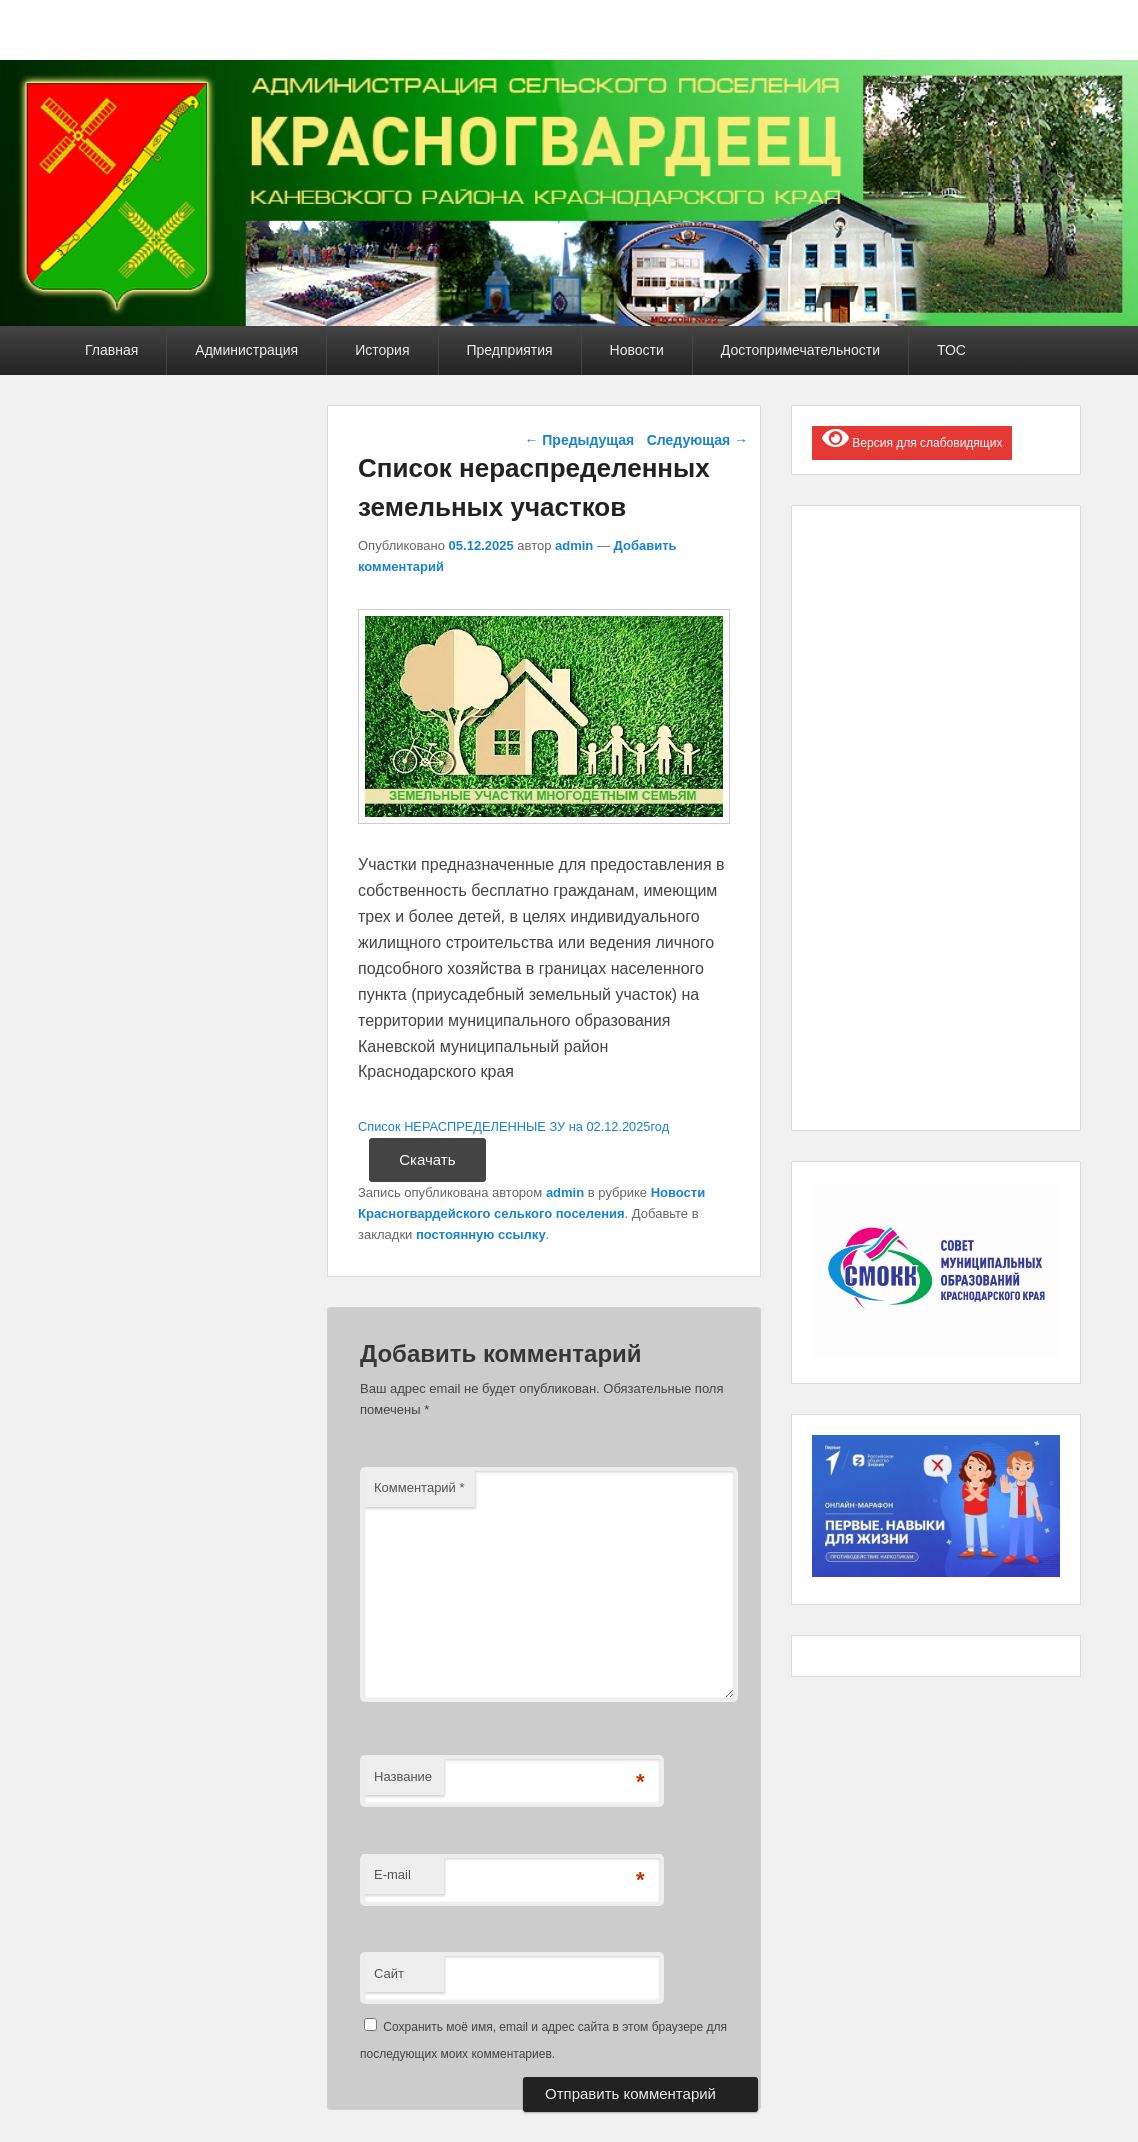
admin (574, 545)
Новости (637, 350)
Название (403, 1776)
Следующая (697, 440)
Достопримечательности (800, 350)
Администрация (246, 350)
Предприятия (510, 350)
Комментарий (419, 1487)
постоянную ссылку (481, 1234)
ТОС (951, 350)
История (382, 350)
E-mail (392, 1874)
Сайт (389, 1973)
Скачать (427, 1159)
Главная (111, 350)
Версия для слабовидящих (912, 438)
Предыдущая (579, 440)
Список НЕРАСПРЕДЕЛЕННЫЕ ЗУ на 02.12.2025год (513, 1126)
